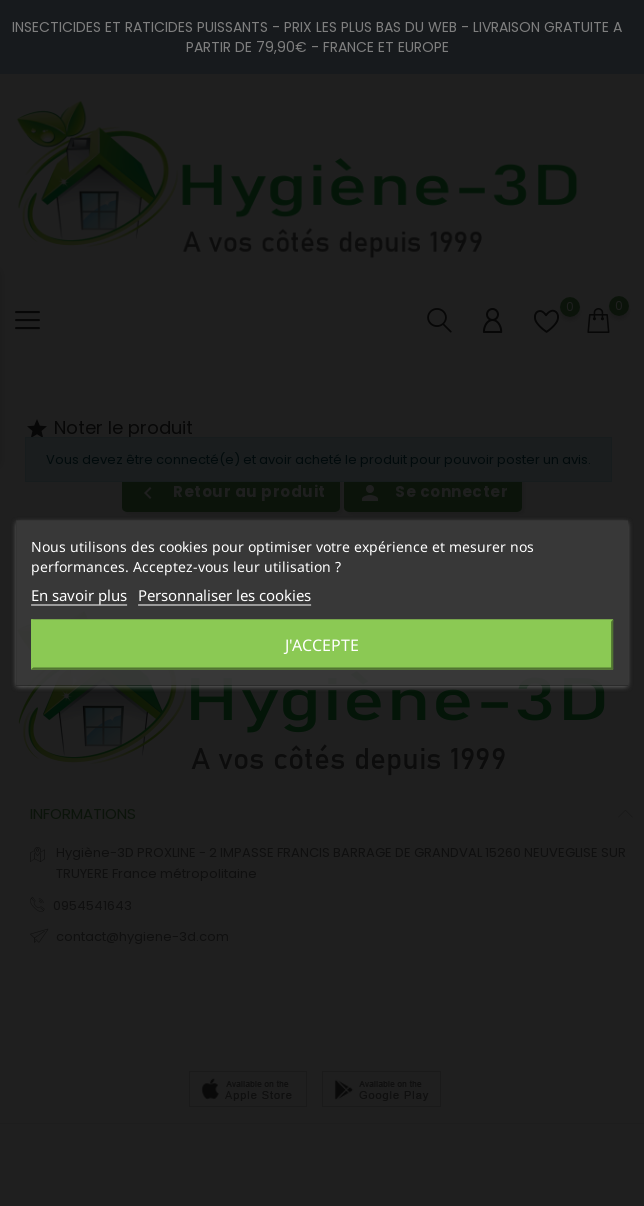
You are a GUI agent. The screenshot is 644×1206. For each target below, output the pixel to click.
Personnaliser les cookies (224, 595)
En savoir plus (79, 595)
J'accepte (322, 645)
